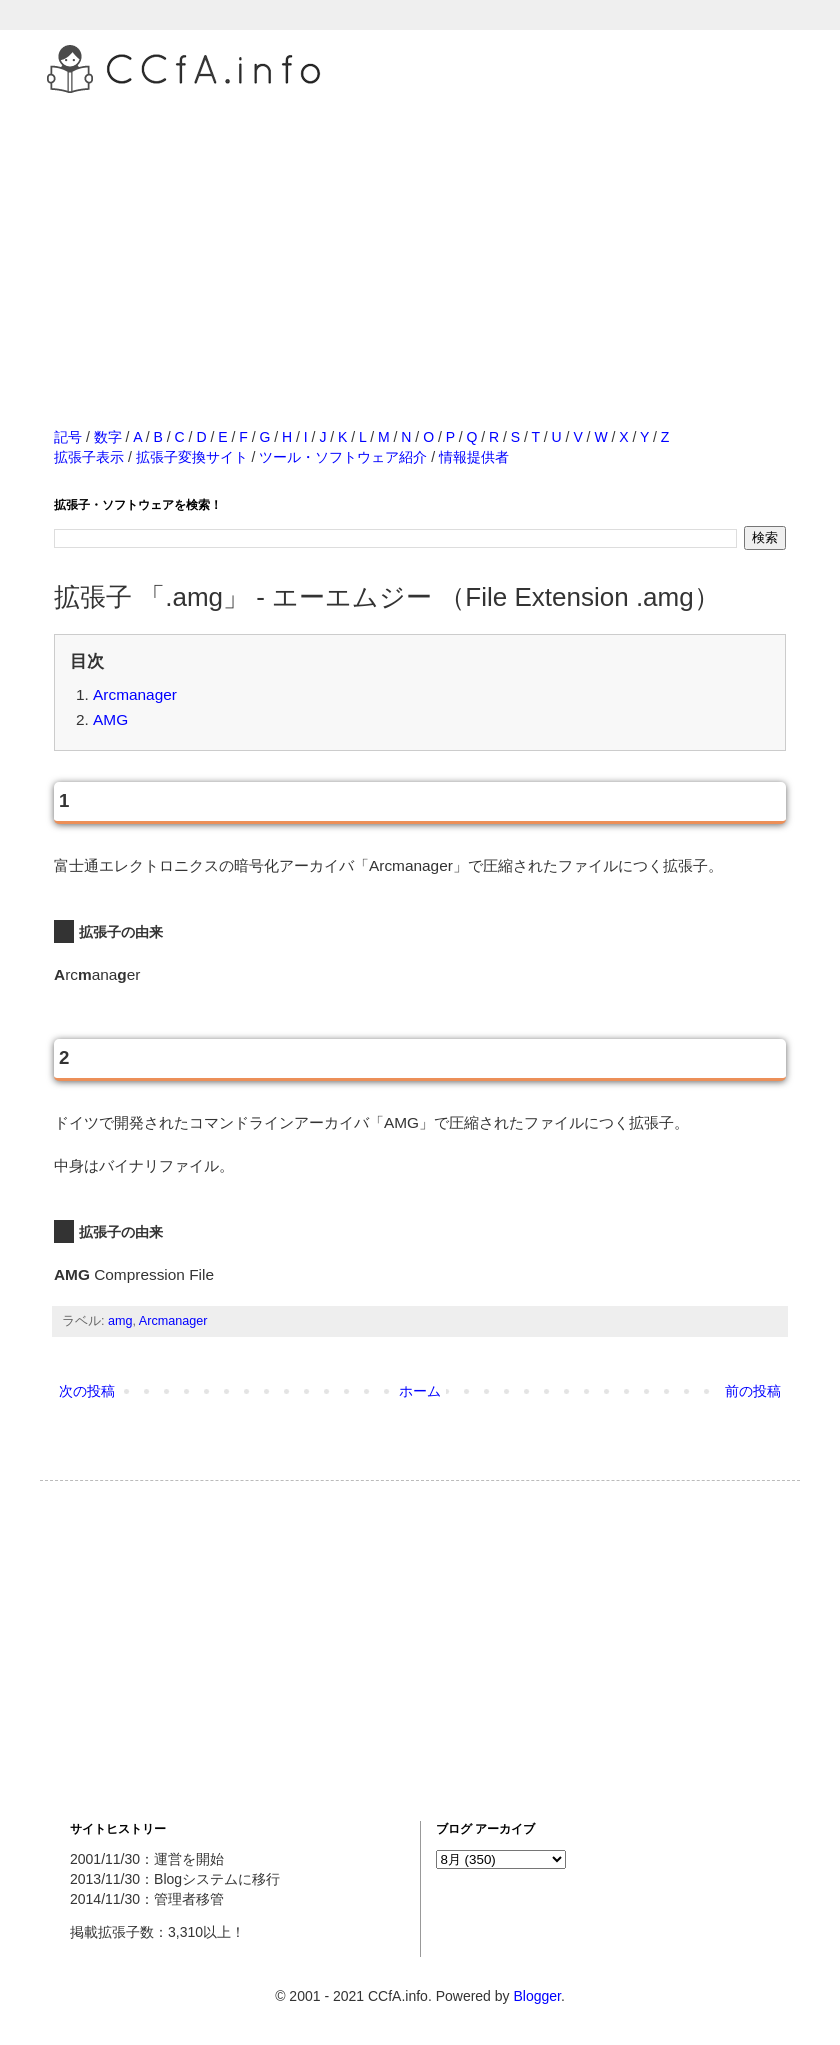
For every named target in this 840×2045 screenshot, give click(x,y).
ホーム (420, 1391)
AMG (110, 719)
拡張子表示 (89, 457)
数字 (108, 437)
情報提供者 (474, 457)
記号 (68, 437)
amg (120, 1321)
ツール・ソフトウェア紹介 (343, 457)
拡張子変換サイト (192, 457)
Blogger (536, 1996)
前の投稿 (753, 1391)
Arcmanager (135, 694)
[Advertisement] (420, 239)
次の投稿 (87, 1391)
